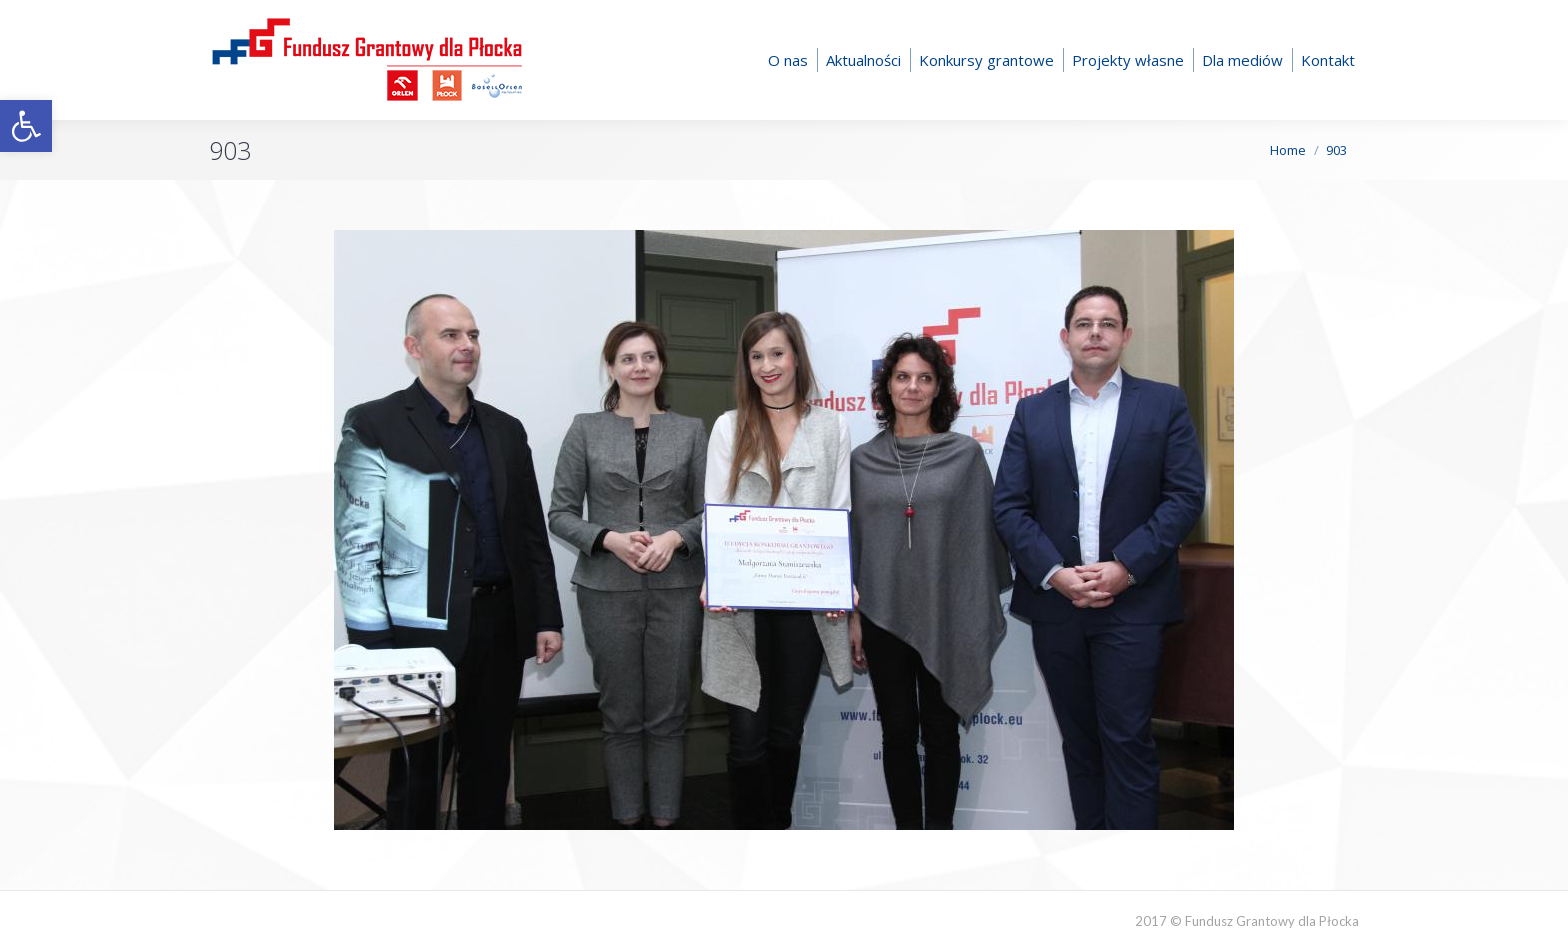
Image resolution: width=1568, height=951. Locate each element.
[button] (26, 126)
